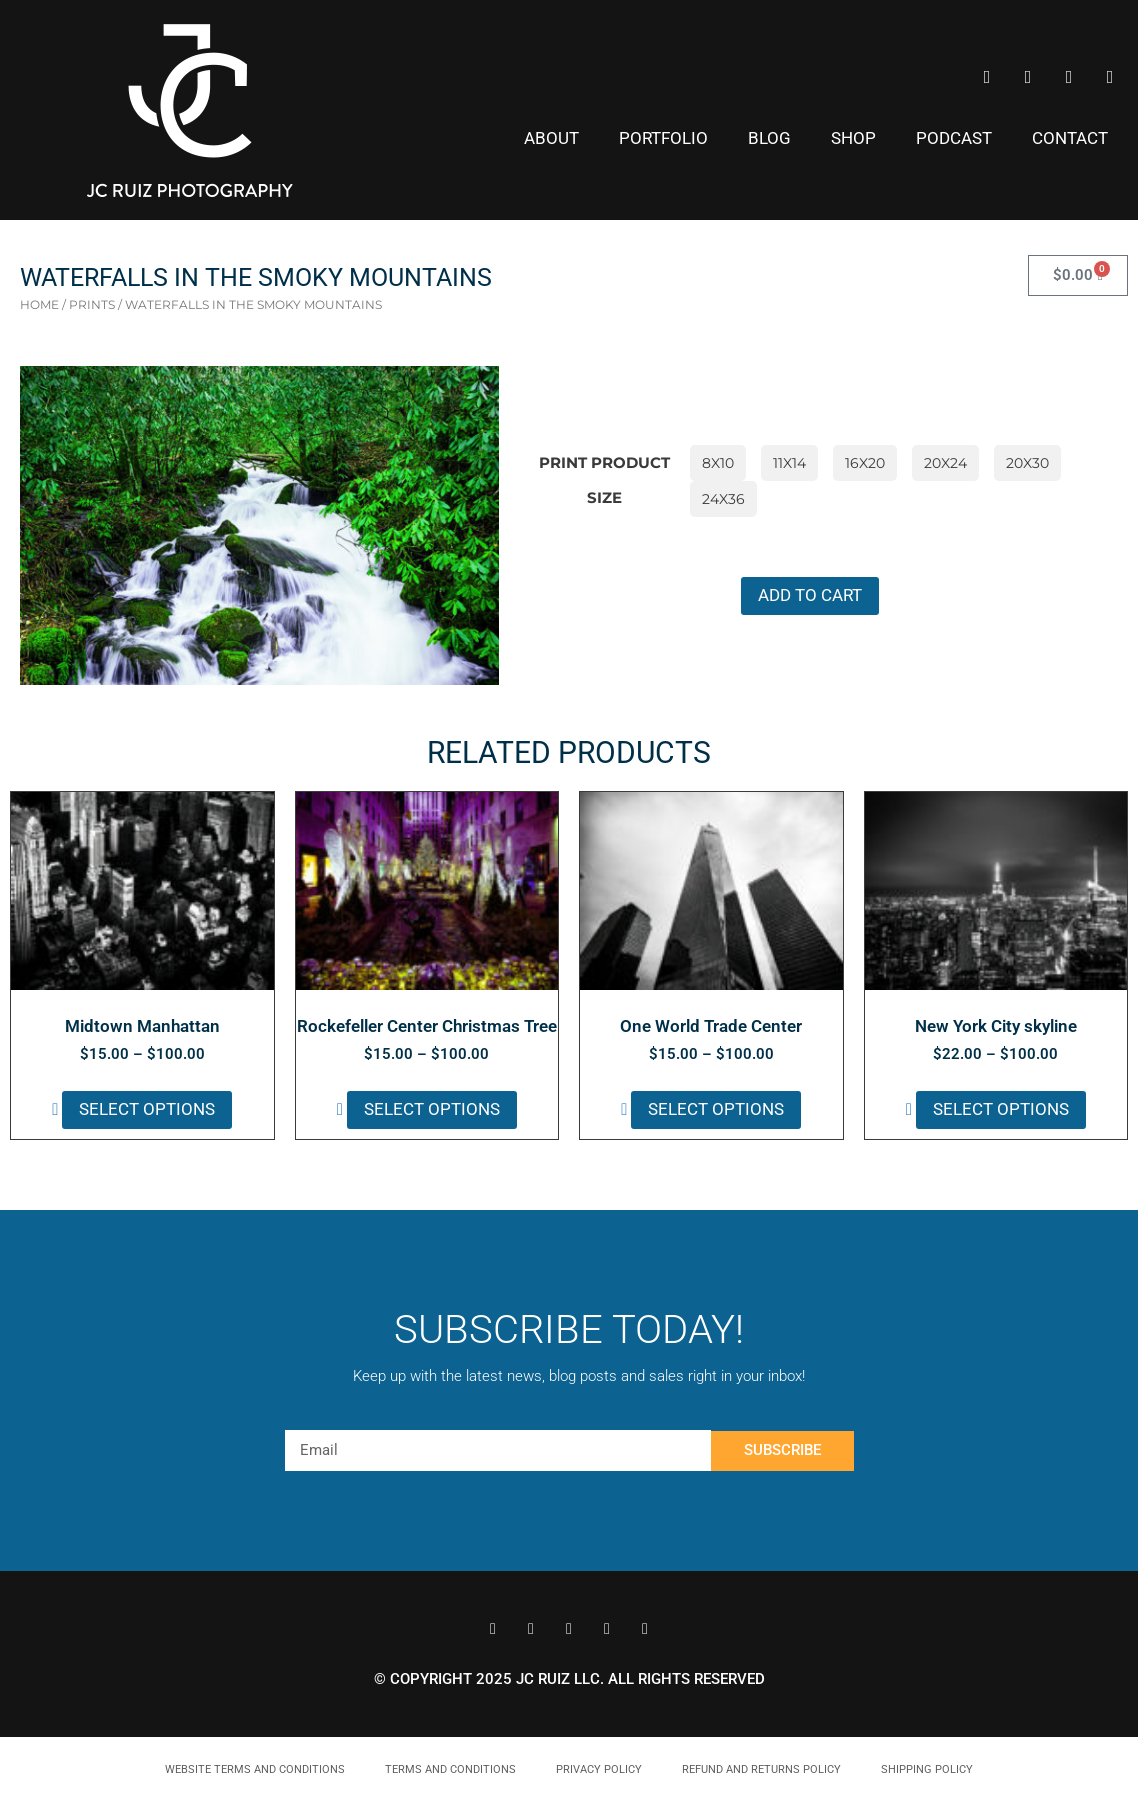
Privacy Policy (599, 1769)
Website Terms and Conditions (255, 1769)
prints (92, 304)
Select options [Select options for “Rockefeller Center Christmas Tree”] (432, 1109)
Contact (1070, 138)
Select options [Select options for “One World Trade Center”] (716, 1109)
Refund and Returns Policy (761, 1769)
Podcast (954, 138)
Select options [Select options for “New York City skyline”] (1001, 1109)
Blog (769, 138)
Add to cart (810, 595)
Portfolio (663, 138)
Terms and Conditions (450, 1769)
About (551, 138)
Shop (853, 138)
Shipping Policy (927, 1769)
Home (39, 304)
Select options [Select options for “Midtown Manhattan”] (147, 1109)
